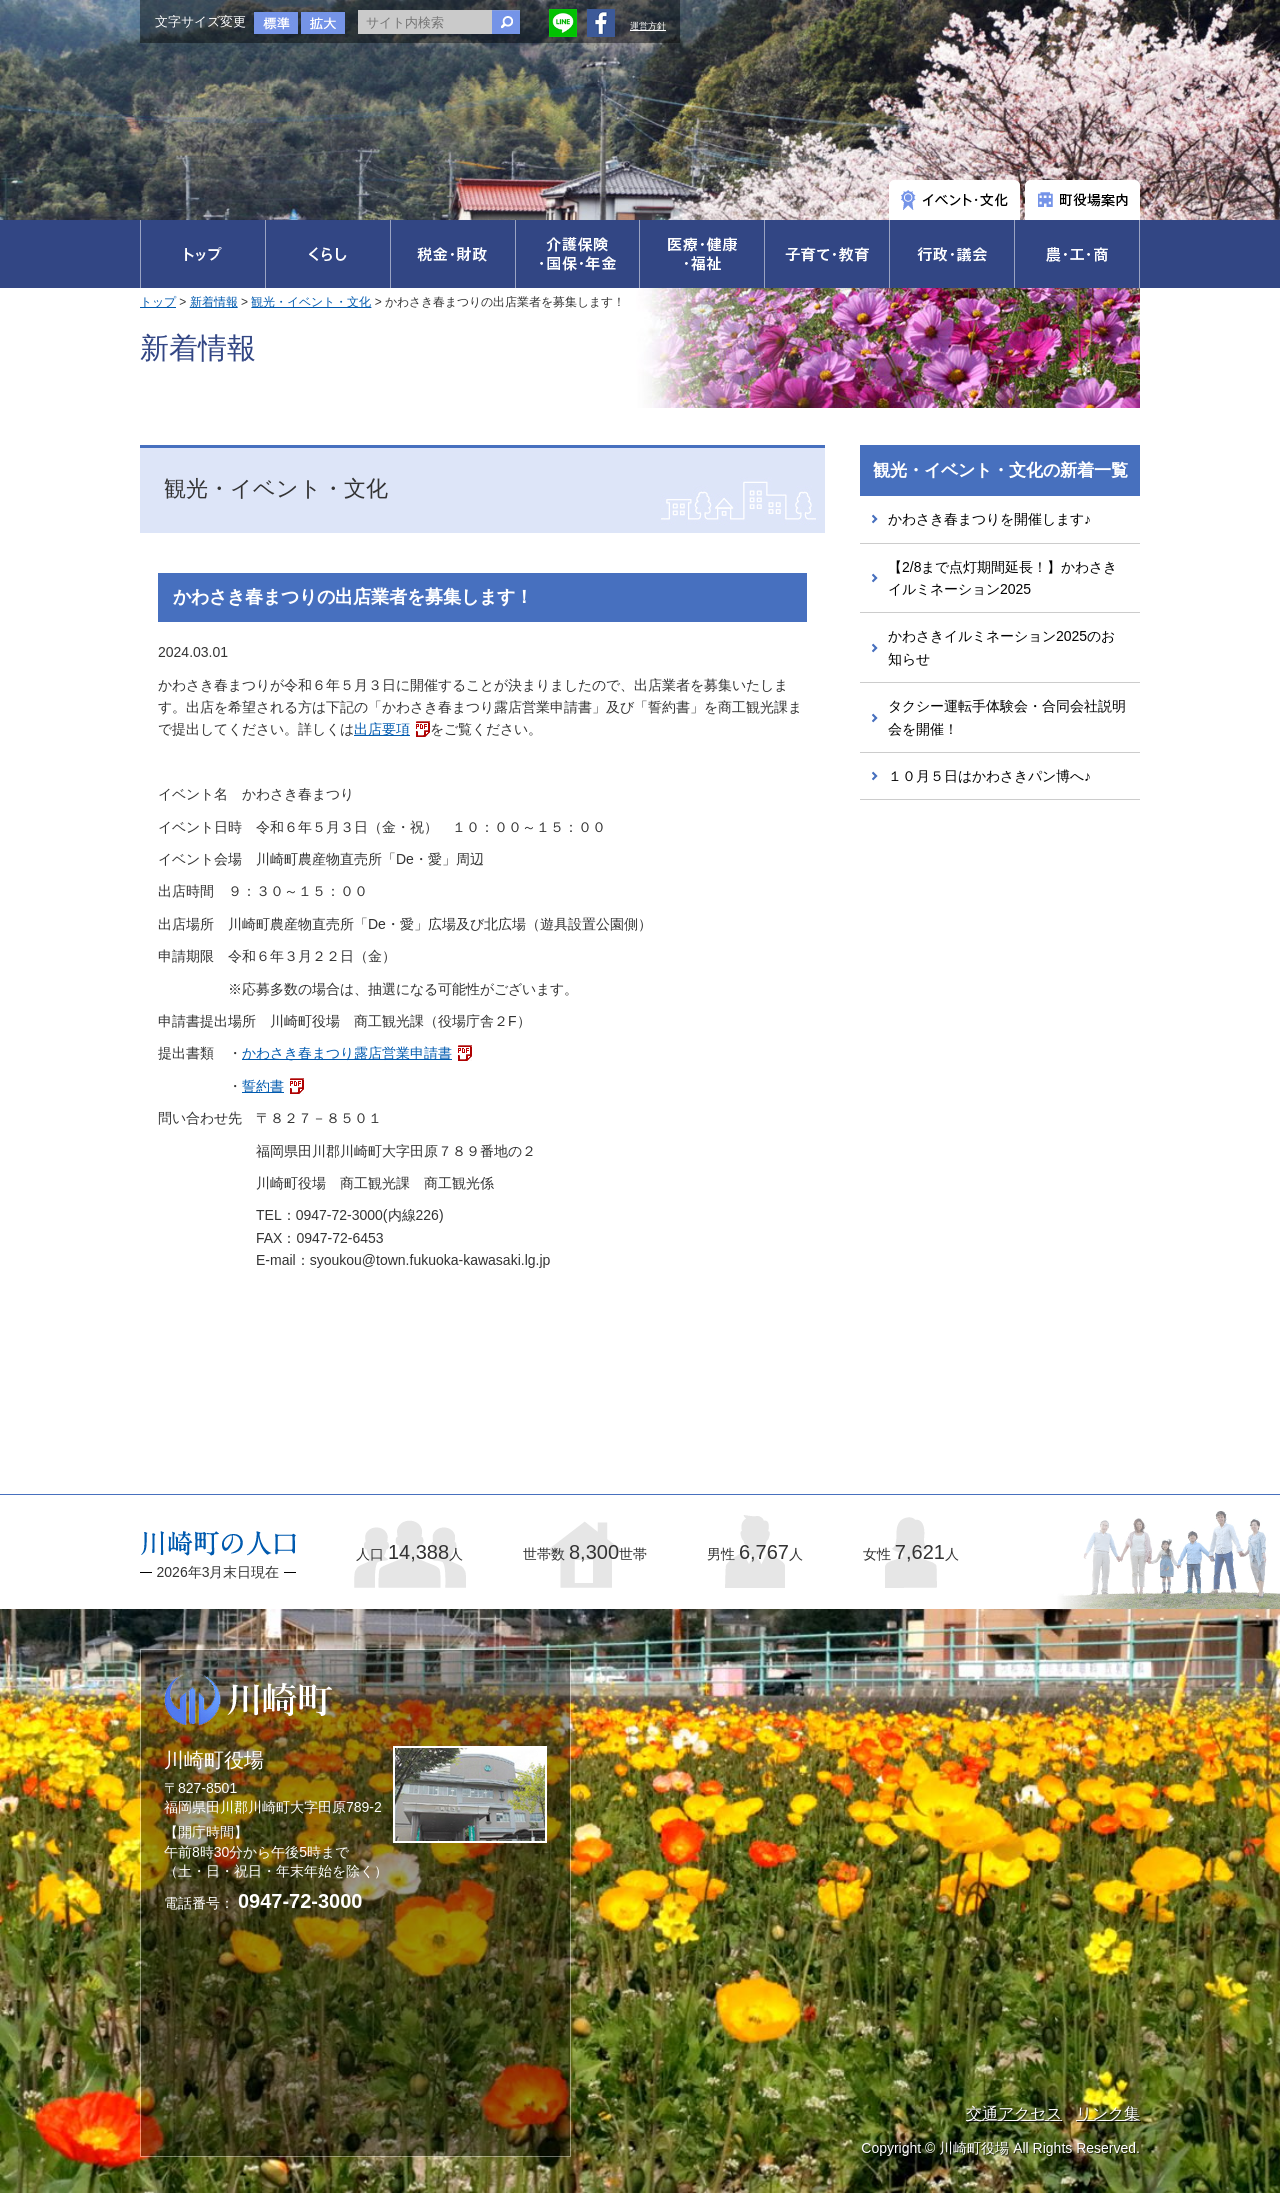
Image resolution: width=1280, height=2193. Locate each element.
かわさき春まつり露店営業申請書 (347, 1053)
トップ (158, 302)
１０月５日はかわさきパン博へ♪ (989, 776)
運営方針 (648, 26)
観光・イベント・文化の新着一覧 (1000, 470)
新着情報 (214, 302)
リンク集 (1108, 2113)
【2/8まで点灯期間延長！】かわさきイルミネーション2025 (1002, 578)
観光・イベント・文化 (311, 302)
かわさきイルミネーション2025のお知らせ (1001, 647)
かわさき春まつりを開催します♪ (989, 519)
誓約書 (263, 1086)
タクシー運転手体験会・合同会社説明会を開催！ (1007, 717)
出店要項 (382, 729)
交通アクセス (1014, 2113)
